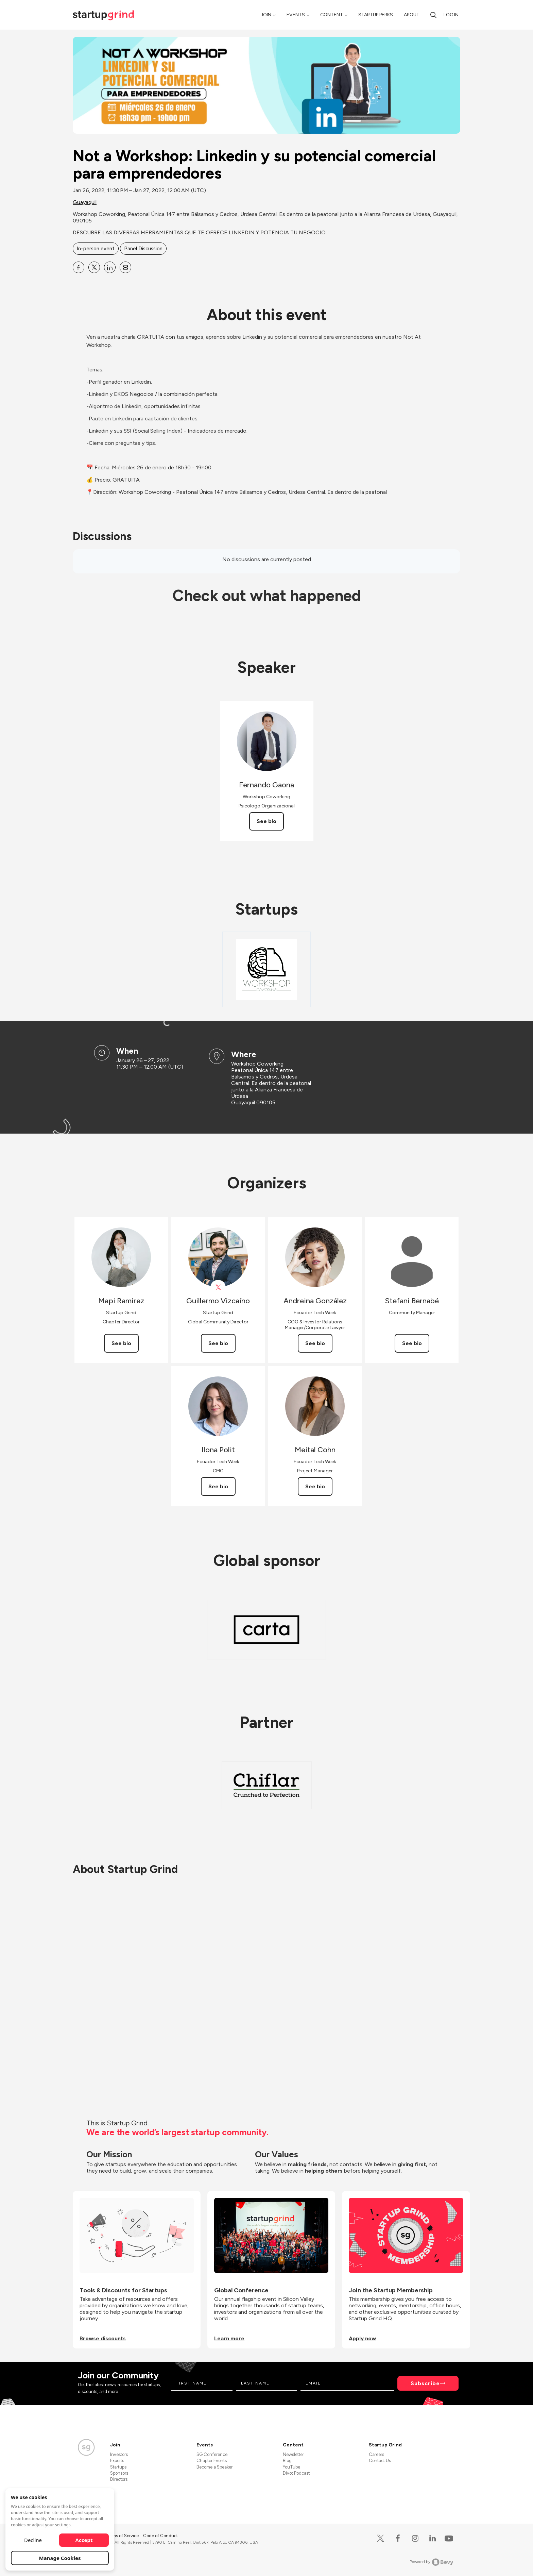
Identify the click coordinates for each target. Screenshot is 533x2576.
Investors (119, 2454)
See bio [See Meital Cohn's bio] (315, 1486)
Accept (84, 2540)
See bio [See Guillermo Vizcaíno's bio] (218, 1343)
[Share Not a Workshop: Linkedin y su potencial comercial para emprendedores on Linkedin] (109, 267)
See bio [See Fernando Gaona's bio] (266, 821)
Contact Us (380, 2460)
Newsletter (293, 2454)
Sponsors (119, 2473)
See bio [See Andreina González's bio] (315, 1343)
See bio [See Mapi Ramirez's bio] (121, 1343)
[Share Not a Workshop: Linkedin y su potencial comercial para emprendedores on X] (94, 267)
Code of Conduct (160, 2535)
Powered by (431, 2562)
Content (331, 15)
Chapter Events (211, 2460)
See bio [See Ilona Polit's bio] (218, 1486)
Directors (118, 2479)
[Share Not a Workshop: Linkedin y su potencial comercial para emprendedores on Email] (125, 267)
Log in (451, 15)
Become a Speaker (214, 2467)
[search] (433, 15)
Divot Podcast (296, 2473)
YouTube (291, 2467)
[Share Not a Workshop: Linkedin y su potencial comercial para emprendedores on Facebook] (78, 267)
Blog (287, 2460)
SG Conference (211, 2454)
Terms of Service (123, 2535)
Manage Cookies (60, 2558)
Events (296, 15)
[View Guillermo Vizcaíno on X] (218, 1287)
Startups (118, 2467)
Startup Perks (375, 15)
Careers (376, 2454)
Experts (117, 2460)
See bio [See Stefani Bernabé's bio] (412, 1343)
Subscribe (425, 2383)
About (411, 15)
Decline (33, 2540)
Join (266, 15)
